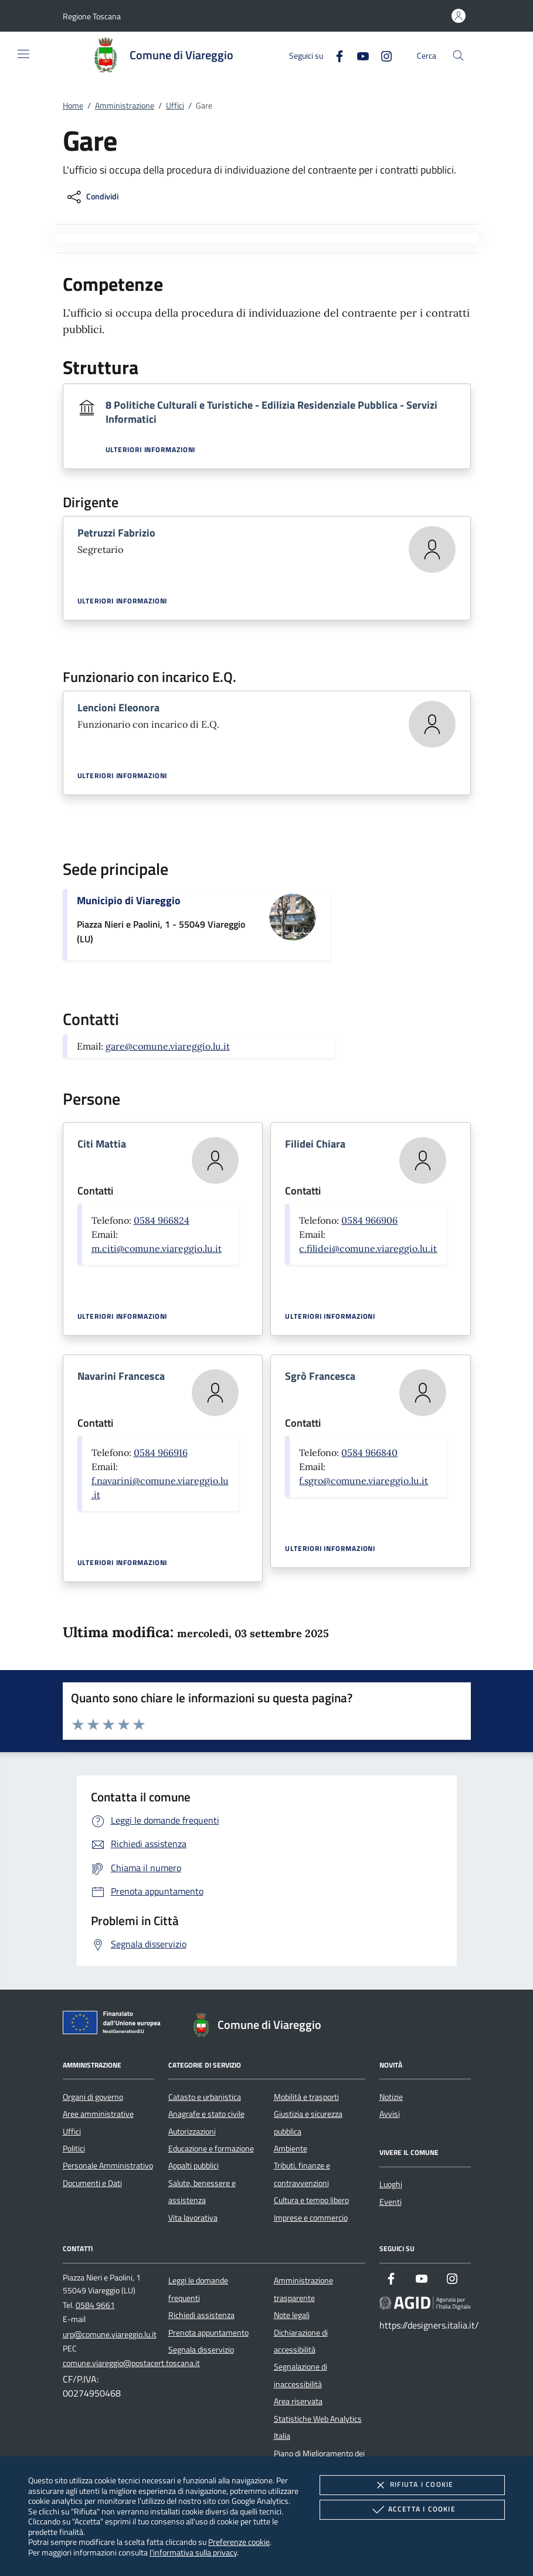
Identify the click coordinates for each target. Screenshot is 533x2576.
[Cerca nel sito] (458, 55)
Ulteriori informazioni (151, 449)
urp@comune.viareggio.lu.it (110, 2334)
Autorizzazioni (192, 2131)
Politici (74, 2148)
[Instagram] (381, 55)
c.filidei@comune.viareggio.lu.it (368, 1248)
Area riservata (298, 2401)
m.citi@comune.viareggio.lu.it (156, 1248)
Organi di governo (93, 2096)
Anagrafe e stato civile (206, 2113)
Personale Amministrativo (108, 2165)
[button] (92, 16)
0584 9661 (95, 2305)
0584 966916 (161, 1452)
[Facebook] (335, 55)
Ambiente (290, 2148)
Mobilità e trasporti (306, 2096)
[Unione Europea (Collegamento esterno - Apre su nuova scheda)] (115, 2024)
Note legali (292, 2315)
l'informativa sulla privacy (193, 2552)
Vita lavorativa (193, 2217)
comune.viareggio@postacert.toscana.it (131, 2363)
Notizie (391, 2096)
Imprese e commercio (311, 2217)
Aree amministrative (98, 2113)
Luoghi (390, 2184)
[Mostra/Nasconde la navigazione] (23, 54)
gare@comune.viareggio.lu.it (168, 1046)
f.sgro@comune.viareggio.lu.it (363, 1480)
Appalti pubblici (193, 2165)
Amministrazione (124, 105)
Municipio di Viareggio (129, 900)
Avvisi (389, 2113)
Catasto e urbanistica (204, 2096)
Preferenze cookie (239, 2542)
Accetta (412, 2509)
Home (73, 105)
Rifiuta (412, 2485)
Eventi (390, 2201)
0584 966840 (369, 1452)
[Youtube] (358, 55)
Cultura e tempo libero (311, 2200)
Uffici (175, 105)
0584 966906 (369, 1220)
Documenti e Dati (92, 2183)
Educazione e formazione (211, 2148)
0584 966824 (161, 1220)
